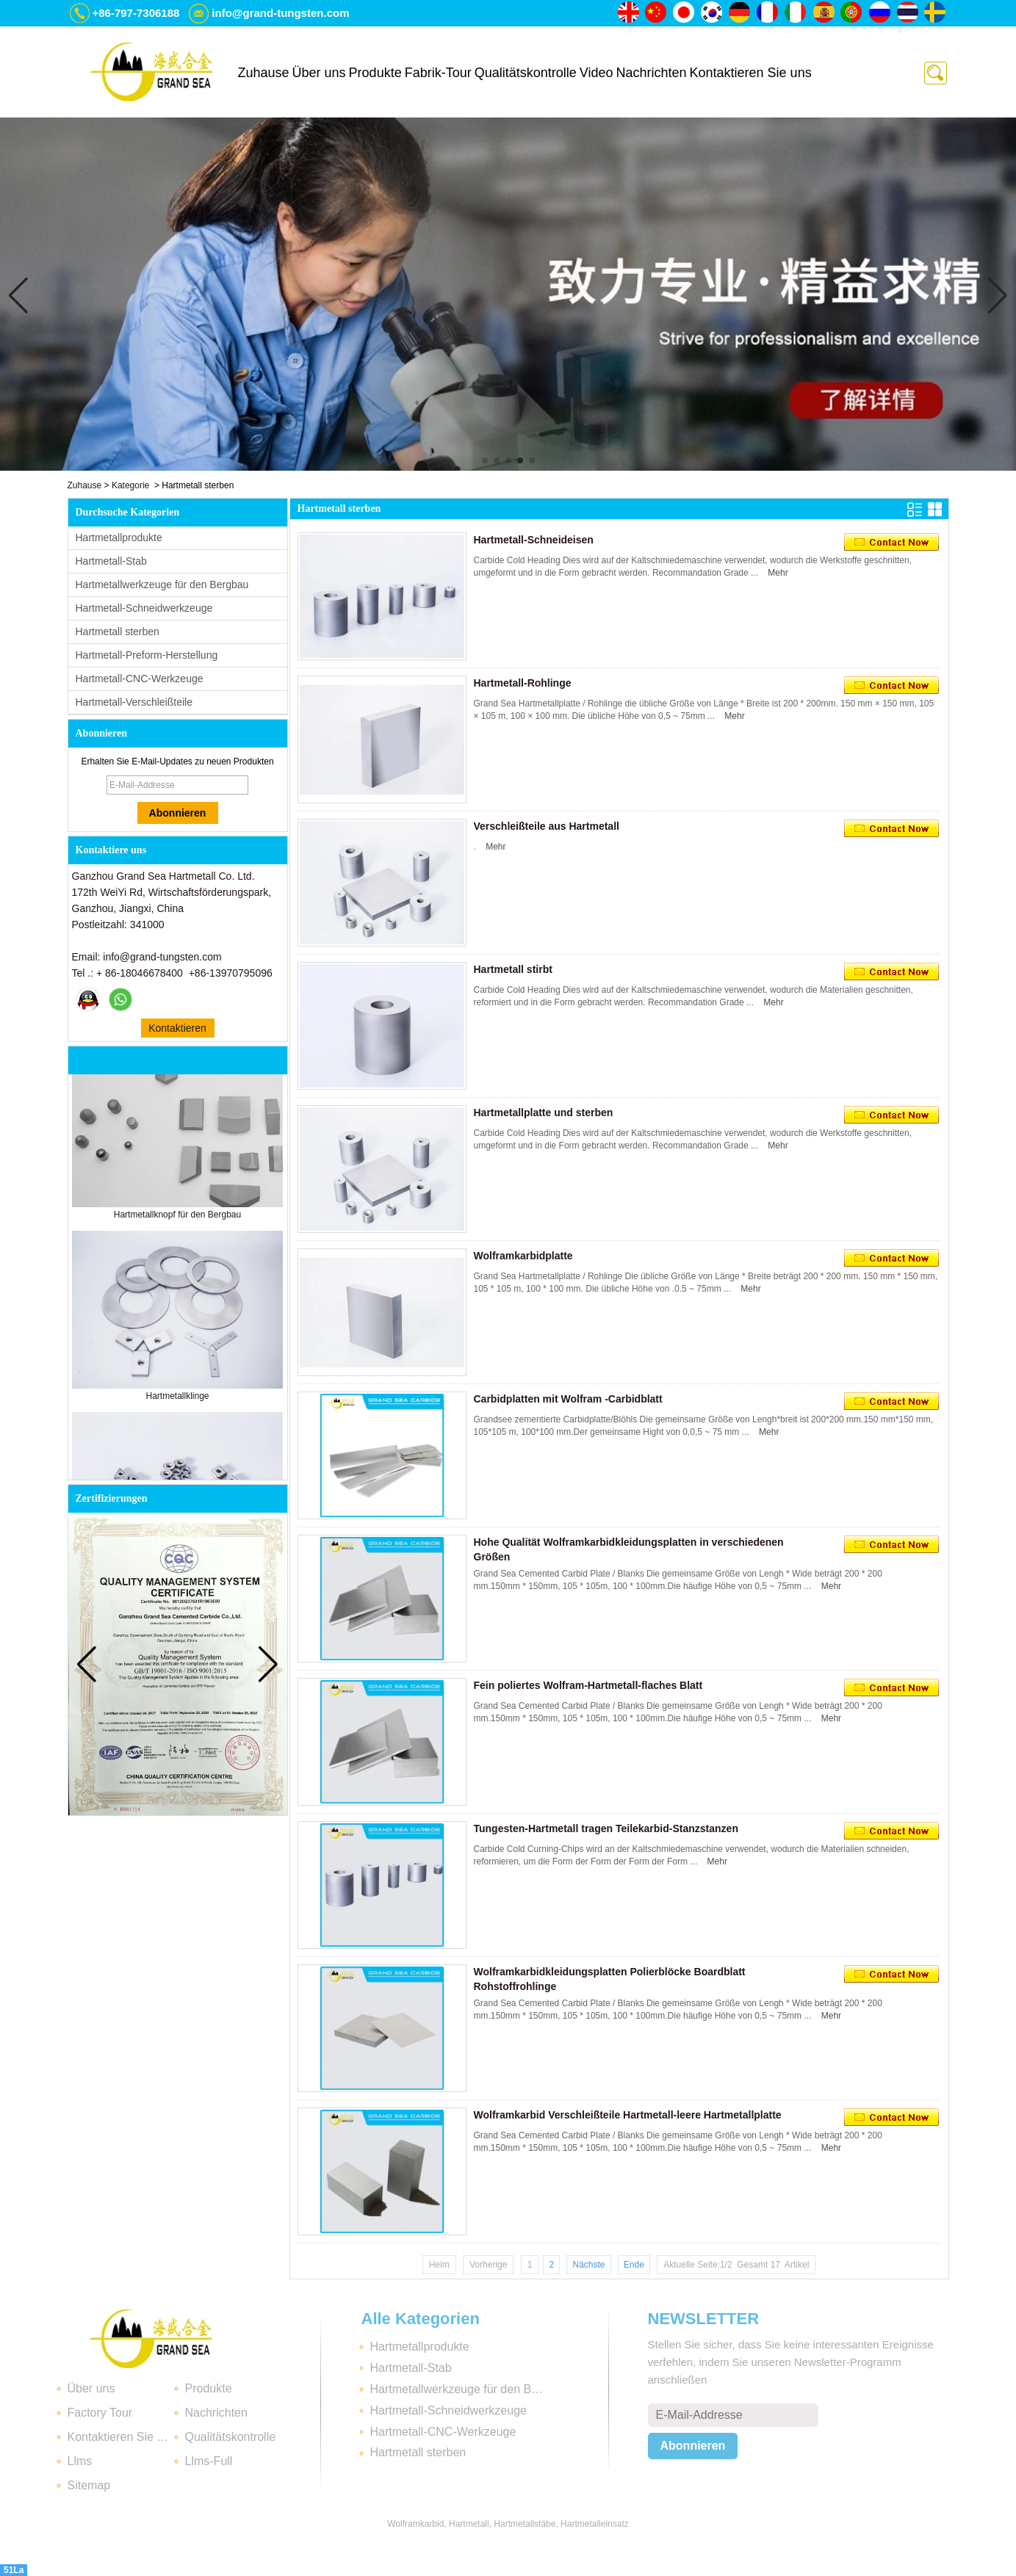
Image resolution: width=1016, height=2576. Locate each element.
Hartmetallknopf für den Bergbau (177, 1220)
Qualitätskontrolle (526, 72)
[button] (485, 460)
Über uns (319, 72)
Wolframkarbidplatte (523, 1256)
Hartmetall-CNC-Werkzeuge (139, 678)
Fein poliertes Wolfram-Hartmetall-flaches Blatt (588, 1685)
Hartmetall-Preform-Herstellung (147, 655)
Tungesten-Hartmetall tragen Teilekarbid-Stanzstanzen (606, 1828)
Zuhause (263, 72)
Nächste (588, 2265)
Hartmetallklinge (177, 1401)
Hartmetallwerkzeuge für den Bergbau (162, 584)
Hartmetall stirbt (513, 969)
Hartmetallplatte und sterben (543, 1112)
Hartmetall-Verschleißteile (134, 702)
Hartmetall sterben (117, 631)
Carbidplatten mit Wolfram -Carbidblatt (568, 1399)
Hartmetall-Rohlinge (523, 683)
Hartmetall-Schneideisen (534, 540)
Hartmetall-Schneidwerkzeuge (144, 608)
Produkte (375, 72)
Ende (634, 2265)
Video (596, 72)
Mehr (778, 573)
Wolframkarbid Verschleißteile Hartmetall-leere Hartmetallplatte (628, 2115)
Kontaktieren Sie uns (751, 72)
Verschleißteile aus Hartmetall (546, 826)
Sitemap (89, 2485)
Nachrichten (651, 72)
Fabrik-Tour (438, 72)
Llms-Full (209, 2461)
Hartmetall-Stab (111, 561)
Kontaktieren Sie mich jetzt (177, 1030)
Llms (80, 2461)
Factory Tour (100, 2412)
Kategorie (130, 485)
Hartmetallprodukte (119, 537)
